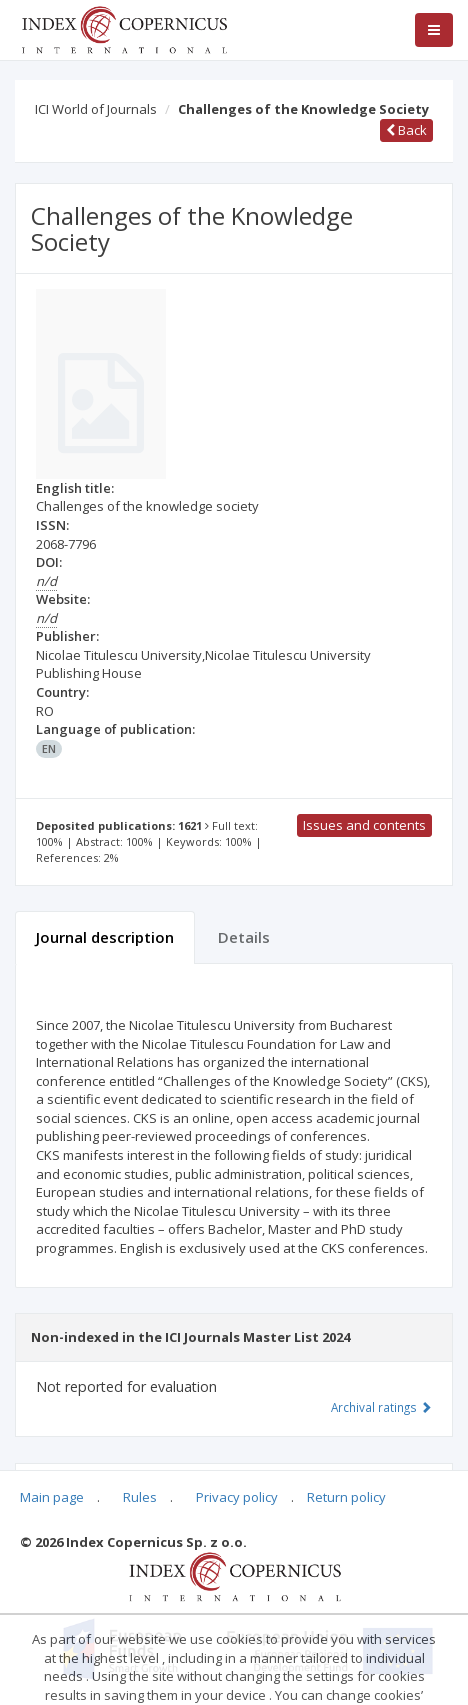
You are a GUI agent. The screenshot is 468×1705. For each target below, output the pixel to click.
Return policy (346, 1497)
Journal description (105, 937)
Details (244, 937)
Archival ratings (381, 1407)
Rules (140, 1497)
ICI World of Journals (96, 109)
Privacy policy (237, 1497)
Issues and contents (364, 825)
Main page (52, 1497)
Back (406, 130)
